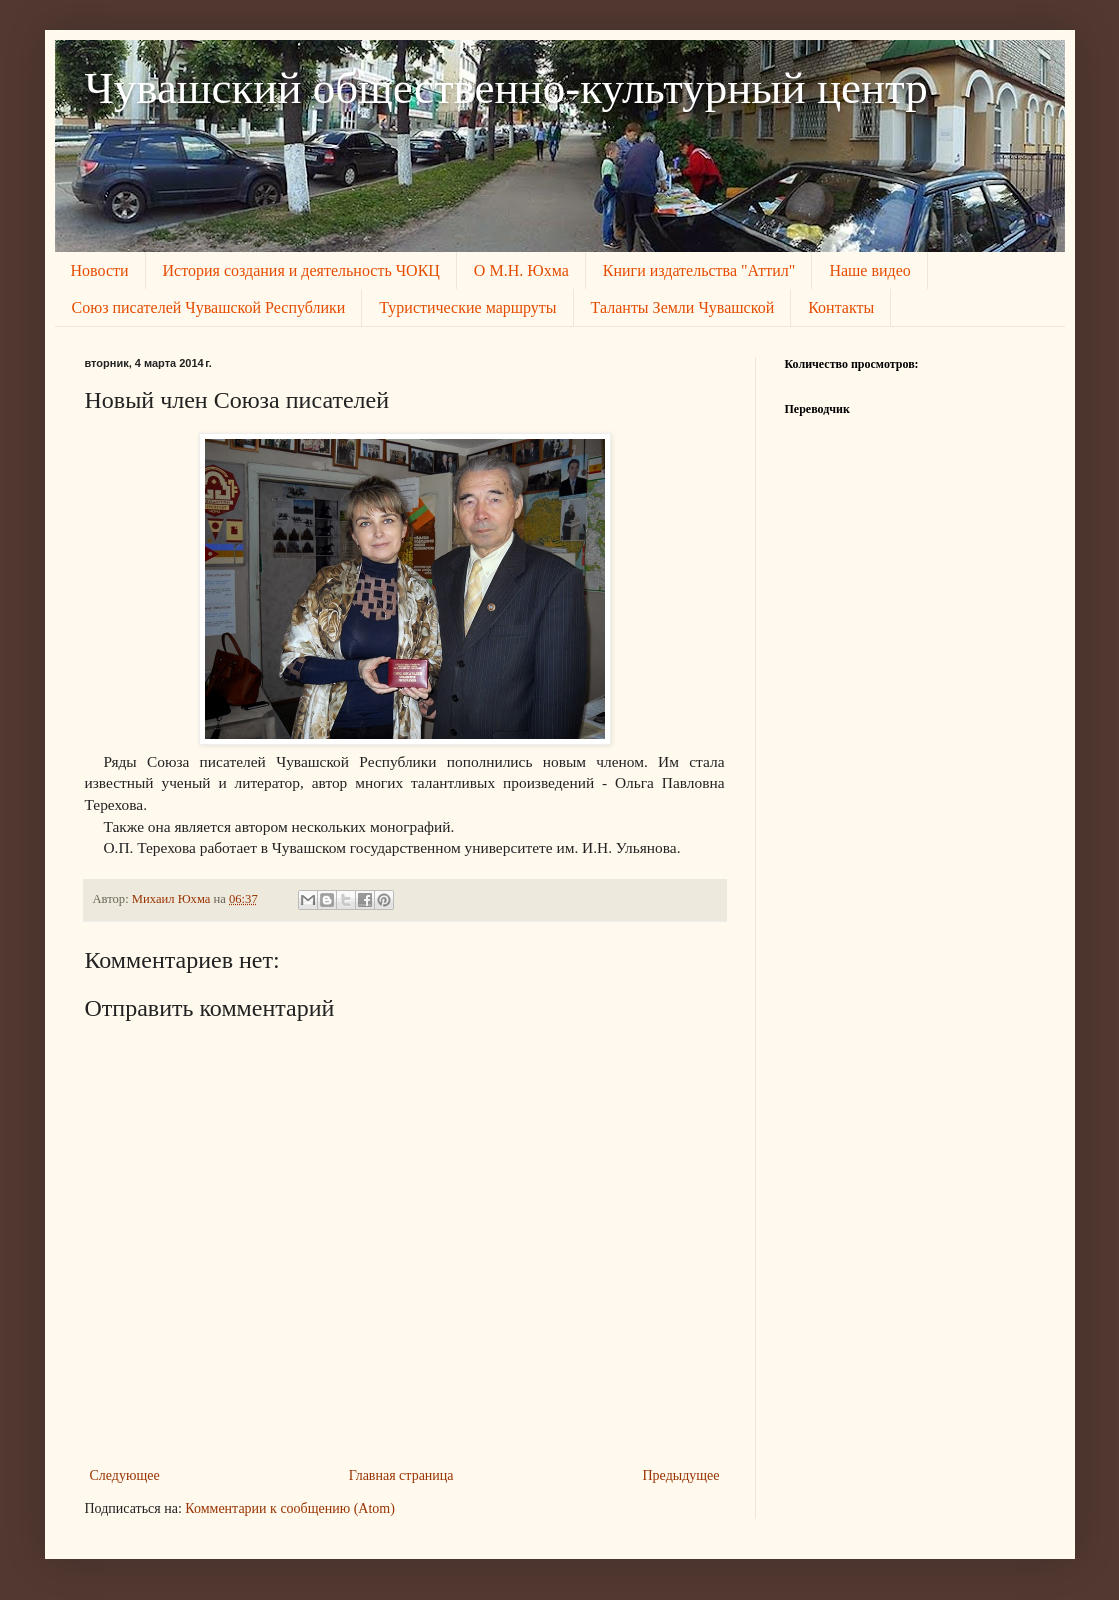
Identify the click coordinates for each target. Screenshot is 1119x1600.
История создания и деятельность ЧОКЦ (301, 270)
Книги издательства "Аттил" (699, 270)
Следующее (125, 1475)
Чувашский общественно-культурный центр (506, 88)
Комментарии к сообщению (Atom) (290, 1508)
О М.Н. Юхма (521, 270)
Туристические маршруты (467, 307)
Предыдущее (681, 1475)
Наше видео (869, 270)
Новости (100, 270)
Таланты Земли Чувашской (683, 307)
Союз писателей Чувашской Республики (209, 307)
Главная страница (401, 1475)
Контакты (841, 307)
